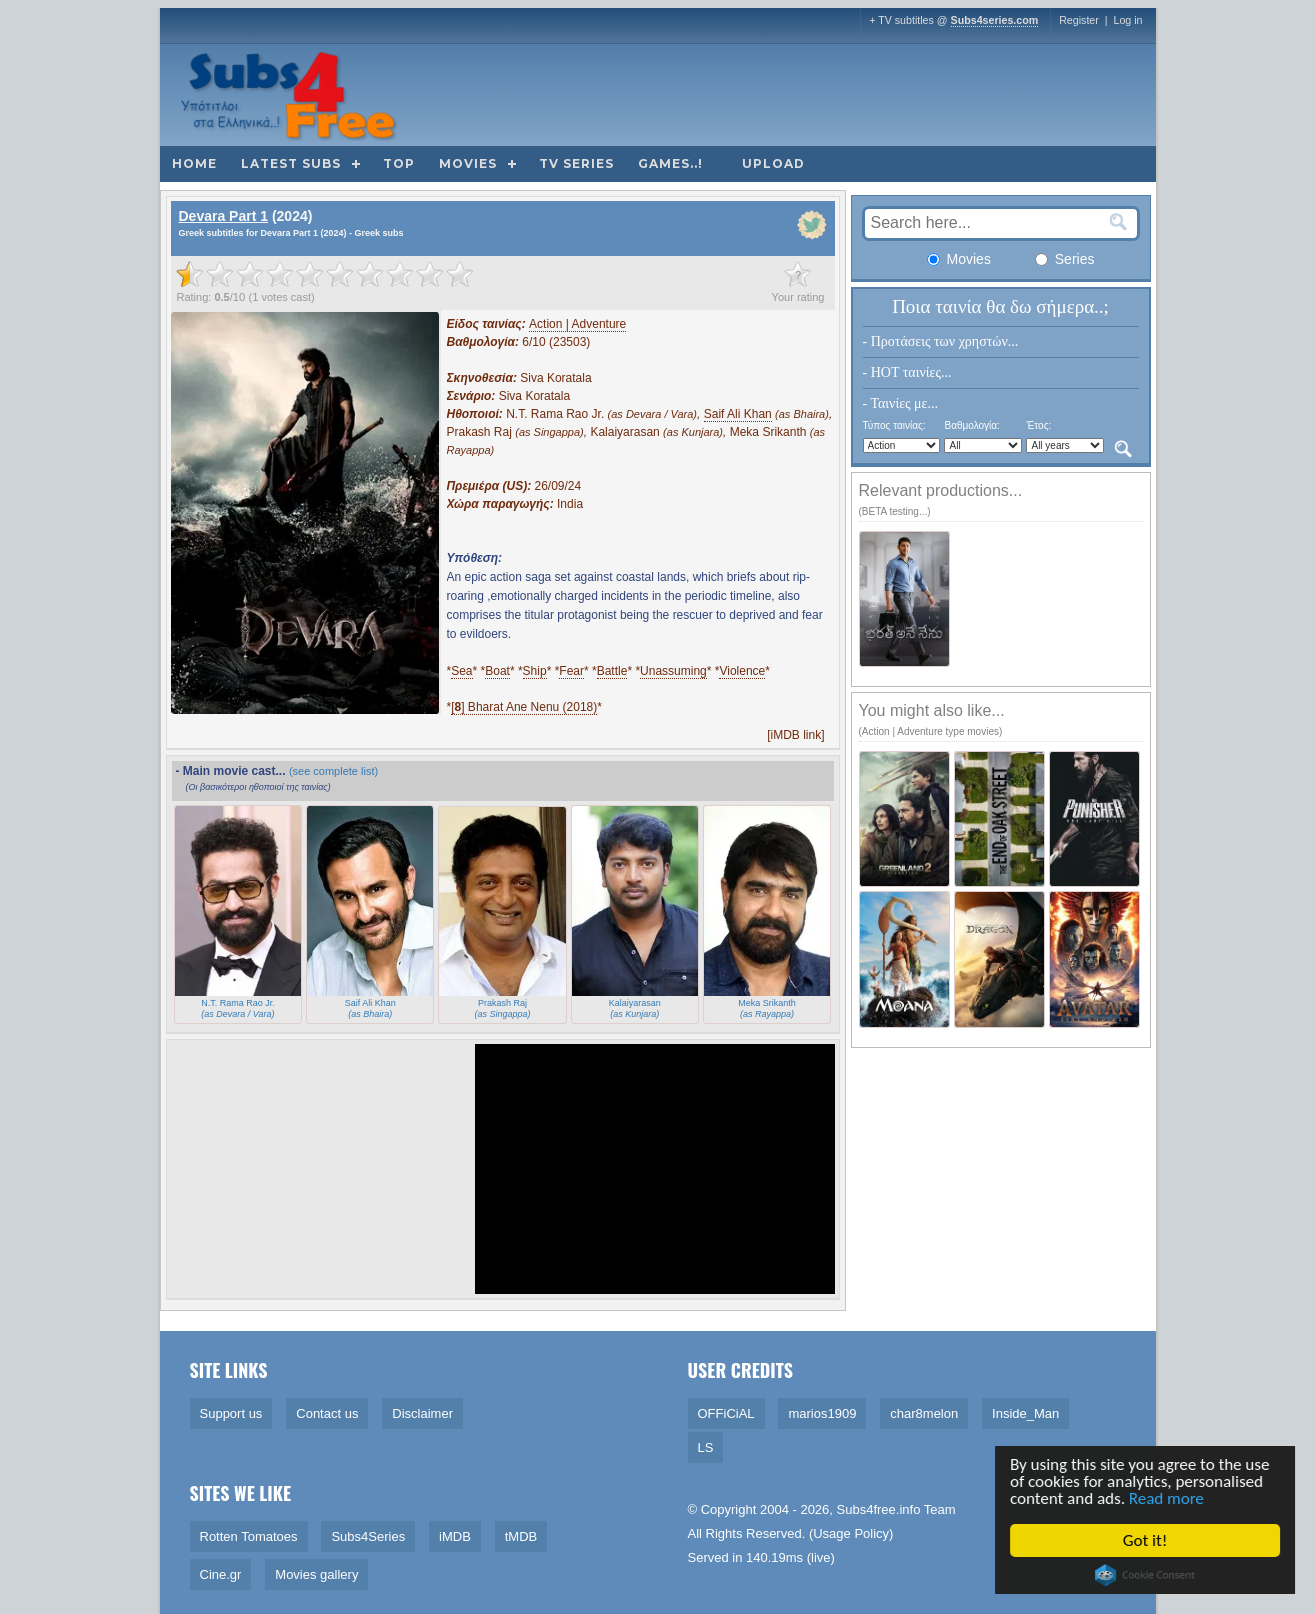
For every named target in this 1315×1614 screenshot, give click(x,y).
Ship (535, 671)
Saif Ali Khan (738, 414)
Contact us (327, 1413)
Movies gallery (316, 1574)
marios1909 (822, 1413)
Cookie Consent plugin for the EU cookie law (1147, 1575)
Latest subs (291, 163)
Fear (571, 671)
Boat (497, 671)
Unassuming (673, 671)
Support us (231, 1413)
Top (399, 163)
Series (1065, 259)
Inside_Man (1025, 1413)
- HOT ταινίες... (907, 372)
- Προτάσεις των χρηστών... (941, 341)
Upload (773, 163)
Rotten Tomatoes (249, 1536)
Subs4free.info (879, 1509)
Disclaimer (422, 1413)
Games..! (670, 163)
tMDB (521, 1536)
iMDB (455, 1536)
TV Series (576, 163)
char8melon (924, 1413)
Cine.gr (221, 1574)
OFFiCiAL (726, 1413)
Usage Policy (851, 1533)
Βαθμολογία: (971, 425)
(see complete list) (333, 771)
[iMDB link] (795, 735)
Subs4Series (368, 1536)
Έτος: (1038, 425)
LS (706, 1447)
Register (1079, 20)
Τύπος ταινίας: (894, 425)
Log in (1127, 20)
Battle (612, 671)
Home (194, 163)
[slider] (325, 274)
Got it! (1147, 1540)
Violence (742, 671)
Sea (461, 671)
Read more (1168, 1498)
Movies (468, 163)
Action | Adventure (577, 324)
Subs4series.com (995, 20)
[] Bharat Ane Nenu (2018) (524, 707)
